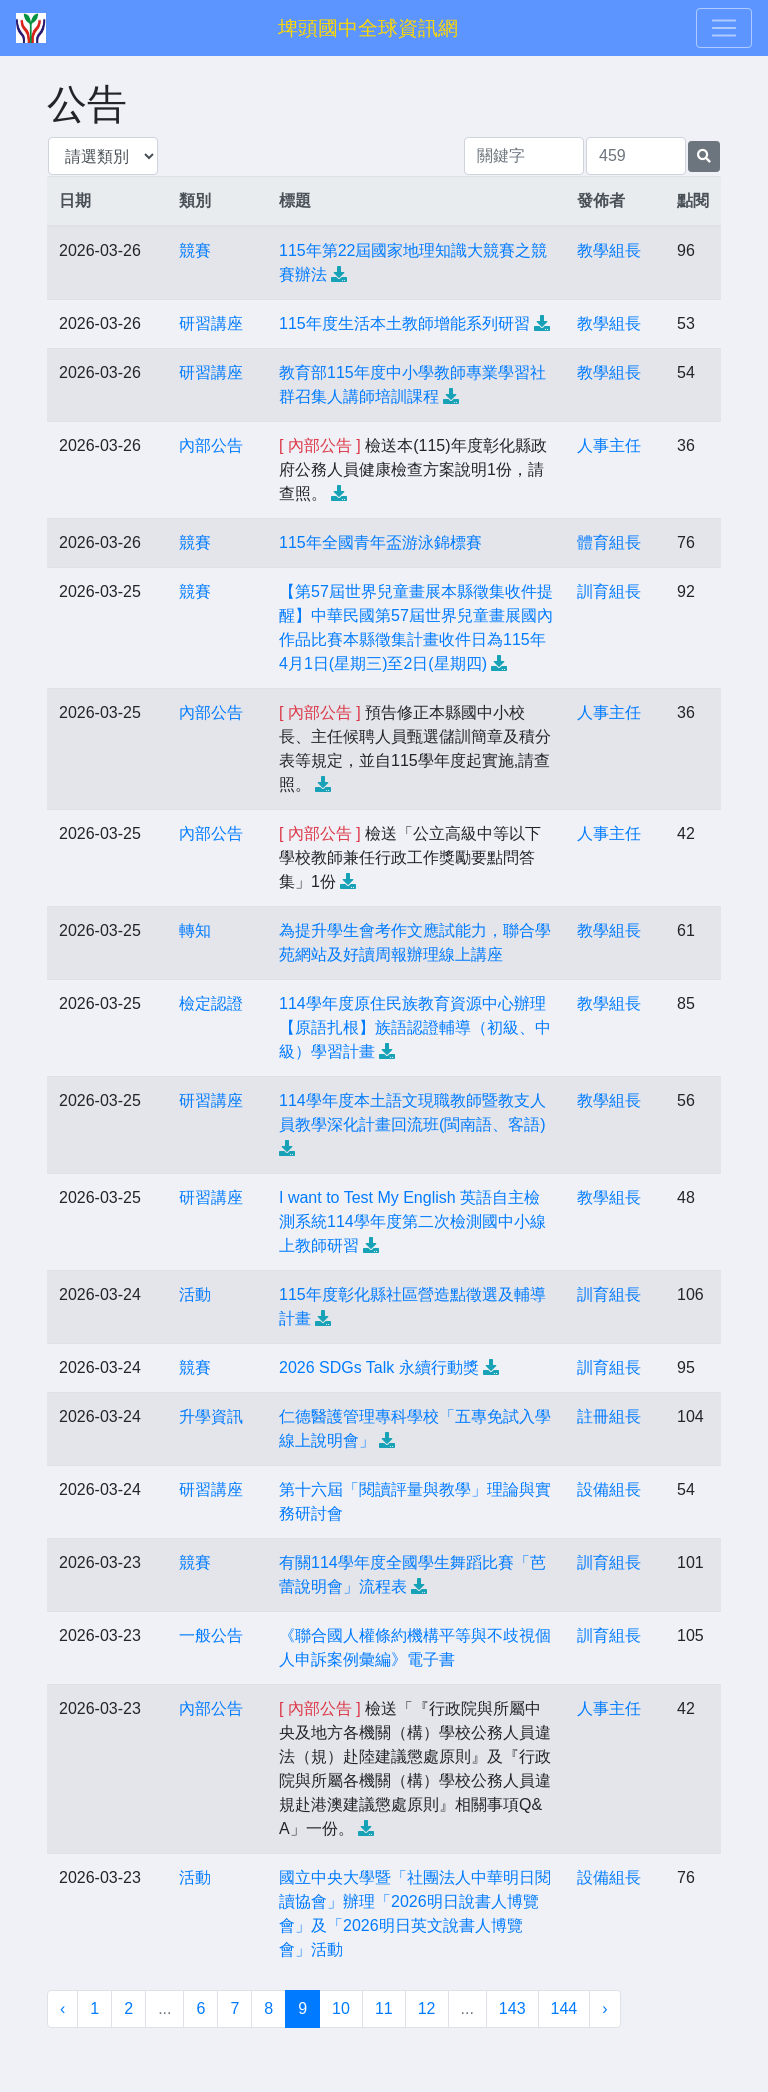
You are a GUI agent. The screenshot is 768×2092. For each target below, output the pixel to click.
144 (564, 2008)
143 (512, 2008)
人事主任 (609, 445)
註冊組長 (609, 1416)
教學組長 (609, 250)
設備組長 (609, 1489)
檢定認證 (211, 1003)
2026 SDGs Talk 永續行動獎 (379, 1367)
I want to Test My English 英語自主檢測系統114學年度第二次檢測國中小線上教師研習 (412, 1221)
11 (384, 2008)
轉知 (195, 930)
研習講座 (211, 323)
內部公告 (211, 445)
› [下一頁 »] (604, 2008)
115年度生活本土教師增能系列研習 (404, 323)
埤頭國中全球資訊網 (368, 28)
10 (341, 2008)
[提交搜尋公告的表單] (704, 156)
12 (427, 2008)
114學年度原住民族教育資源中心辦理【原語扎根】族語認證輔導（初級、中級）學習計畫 (415, 1027)
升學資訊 (211, 1416)
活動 (195, 1294)
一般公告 (211, 1635)
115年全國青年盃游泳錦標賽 (380, 542)
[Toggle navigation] (724, 28)
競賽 (195, 250)
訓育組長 (609, 591)
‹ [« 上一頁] (62, 2008)
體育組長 (609, 542)
